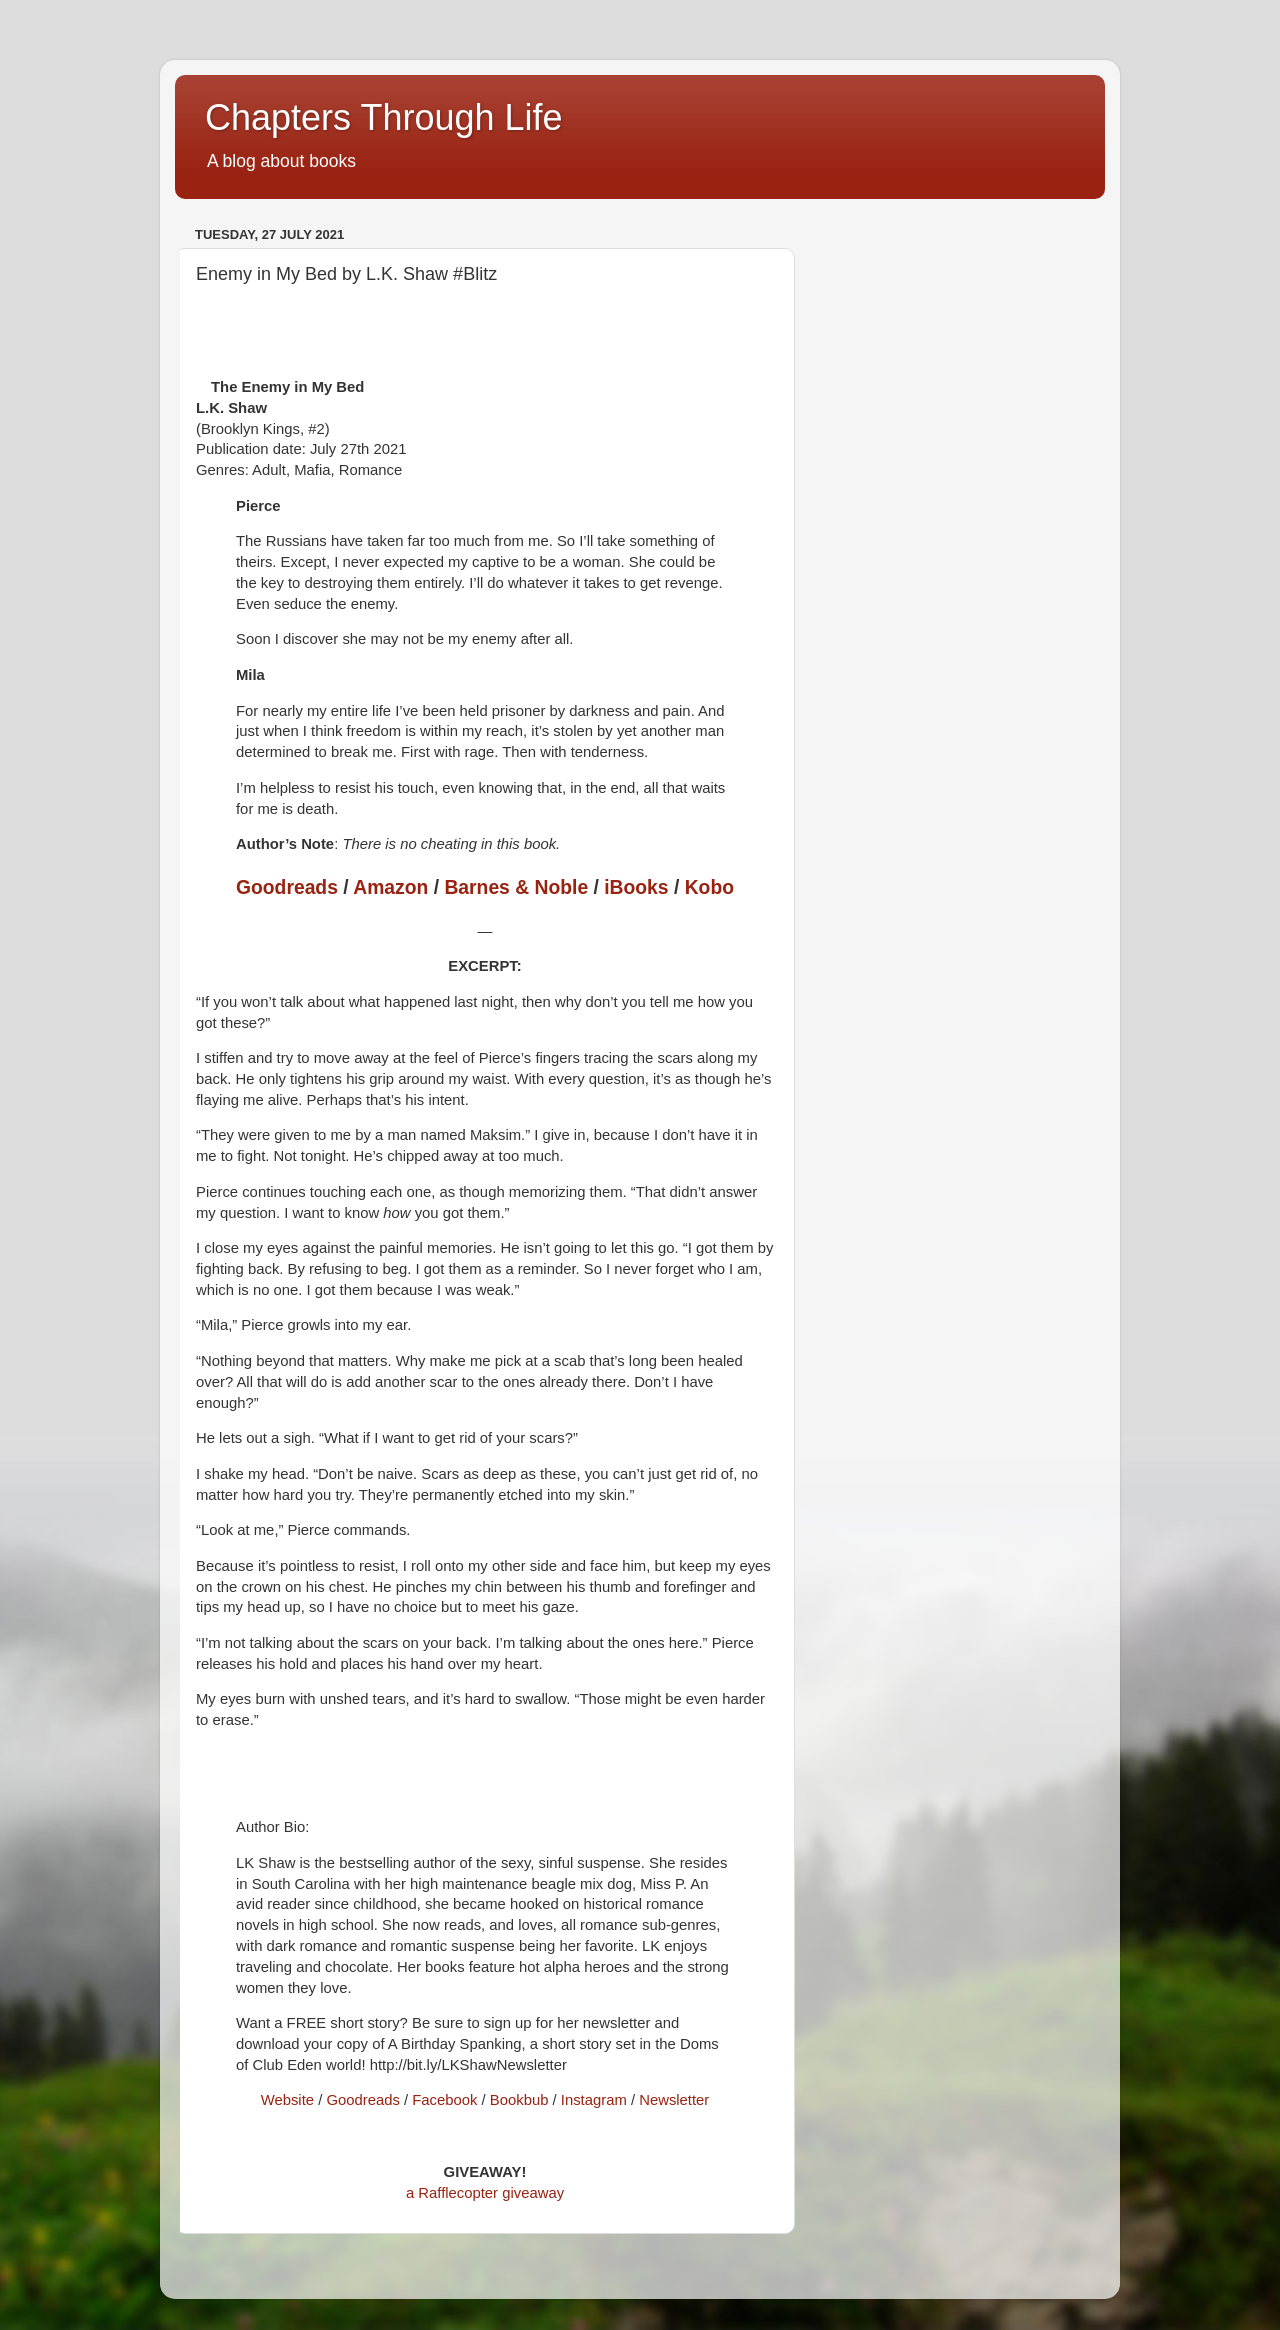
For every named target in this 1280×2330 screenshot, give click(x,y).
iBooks (636, 887)
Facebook (444, 2100)
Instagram (594, 2100)
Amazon (390, 887)
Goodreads (287, 887)
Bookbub (519, 2100)
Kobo (709, 887)
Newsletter (674, 2100)
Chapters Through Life (384, 117)
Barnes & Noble (516, 887)
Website (287, 2100)
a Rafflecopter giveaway (485, 2193)
